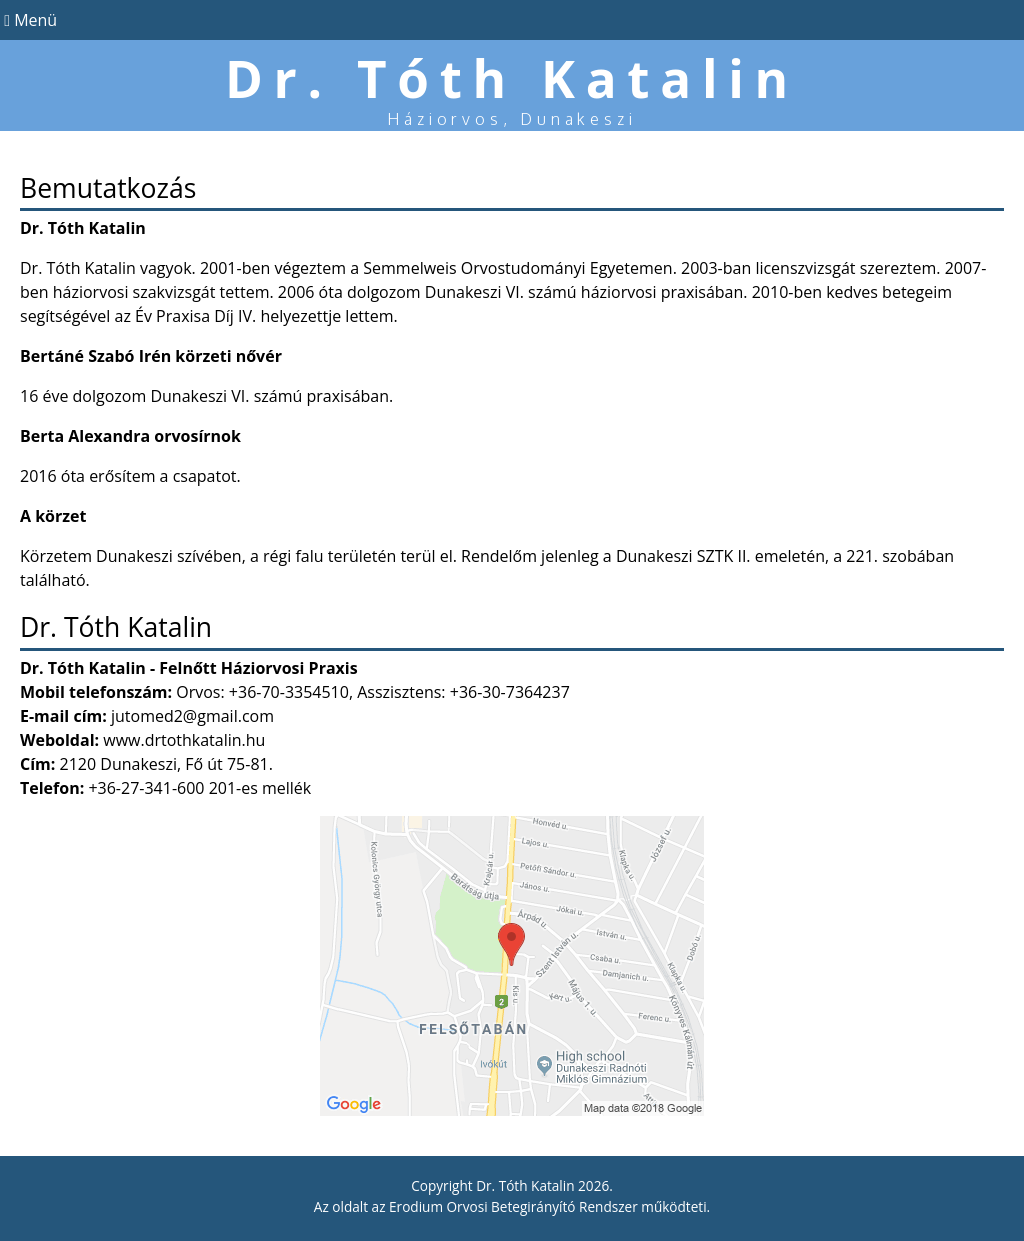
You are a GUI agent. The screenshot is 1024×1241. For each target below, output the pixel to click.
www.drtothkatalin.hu (184, 740)
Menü (28, 20)
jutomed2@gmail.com (192, 716)
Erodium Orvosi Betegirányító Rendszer (513, 1206)
